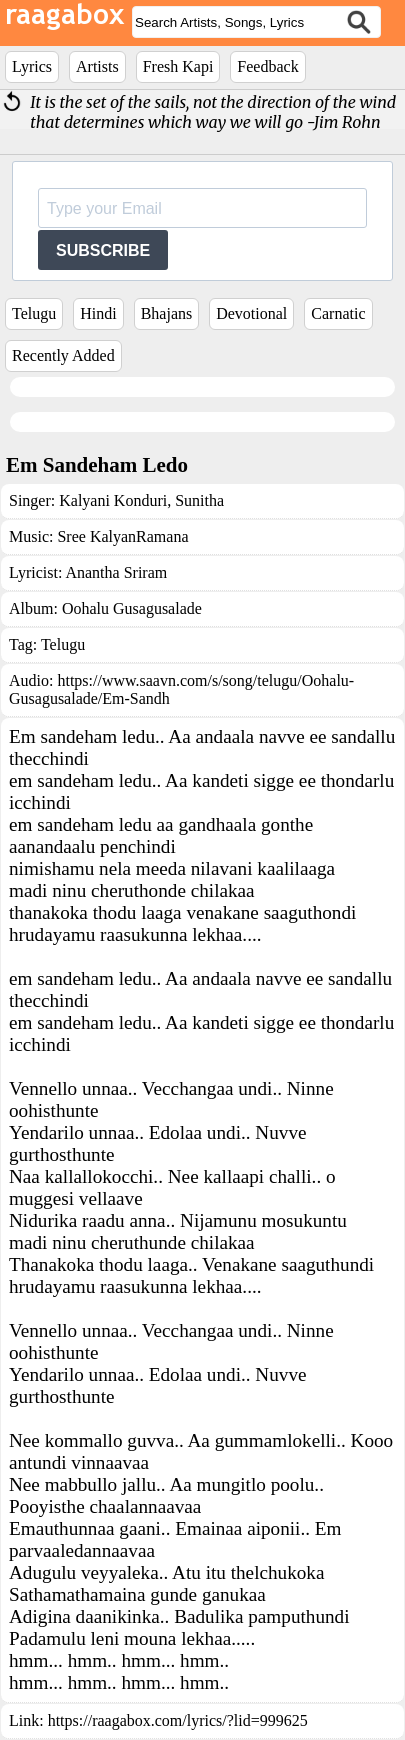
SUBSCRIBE (103, 250)
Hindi (98, 313)
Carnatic (338, 313)
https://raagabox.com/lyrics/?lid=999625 (178, 1720)
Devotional (251, 313)
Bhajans (167, 313)
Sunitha (197, 500)
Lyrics (32, 66)
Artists (97, 66)
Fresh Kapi (178, 66)
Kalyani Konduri (113, 500)
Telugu (34, 313)
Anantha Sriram (116, 572)
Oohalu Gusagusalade (132, 608)
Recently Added (63, 355)
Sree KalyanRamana (122, 536)
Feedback (267, 66)
